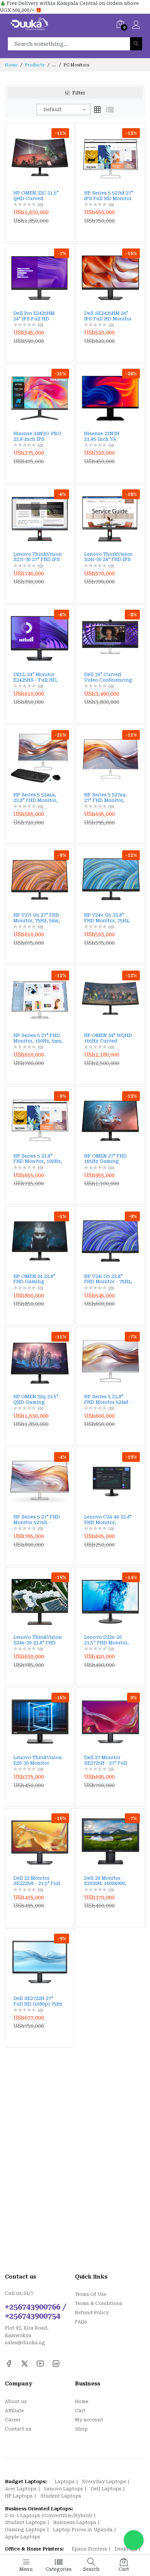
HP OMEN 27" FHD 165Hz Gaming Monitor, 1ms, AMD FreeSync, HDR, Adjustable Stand (106, 1158)
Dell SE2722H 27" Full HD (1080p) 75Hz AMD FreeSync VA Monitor (38, 2001)
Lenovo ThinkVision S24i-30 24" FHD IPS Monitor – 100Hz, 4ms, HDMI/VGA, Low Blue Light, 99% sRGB (108, 557)
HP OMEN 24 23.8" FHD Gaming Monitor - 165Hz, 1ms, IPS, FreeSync (35, 1279)
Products (35, 65)
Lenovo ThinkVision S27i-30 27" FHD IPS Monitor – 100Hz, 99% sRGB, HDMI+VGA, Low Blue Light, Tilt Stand (37, 557)
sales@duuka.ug (25, 2342)
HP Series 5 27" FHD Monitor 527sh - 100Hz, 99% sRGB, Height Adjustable (36, 1519)
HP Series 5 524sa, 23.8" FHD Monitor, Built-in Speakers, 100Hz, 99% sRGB (35, 797)
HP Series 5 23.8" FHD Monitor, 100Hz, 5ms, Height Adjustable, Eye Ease (37, 1158)
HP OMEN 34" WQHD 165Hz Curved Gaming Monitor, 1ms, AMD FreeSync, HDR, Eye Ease (108, 1038)
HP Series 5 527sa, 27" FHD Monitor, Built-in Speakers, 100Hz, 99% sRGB (105, 797)
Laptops (65, 2481)
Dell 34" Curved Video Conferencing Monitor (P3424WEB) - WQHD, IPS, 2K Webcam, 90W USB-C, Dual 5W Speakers (108, 677)
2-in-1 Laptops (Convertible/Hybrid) (48, 2515)
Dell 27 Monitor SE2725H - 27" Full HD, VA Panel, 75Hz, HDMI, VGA (107, 1760)
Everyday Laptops (104, 2481)
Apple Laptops (22, 2536)
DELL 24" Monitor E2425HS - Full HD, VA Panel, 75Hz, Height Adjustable (35, 677)
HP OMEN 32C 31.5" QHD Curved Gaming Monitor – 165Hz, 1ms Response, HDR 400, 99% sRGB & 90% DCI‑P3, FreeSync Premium (36, 195)
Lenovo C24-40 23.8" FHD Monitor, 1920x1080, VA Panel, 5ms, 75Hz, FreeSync (108, 1519)
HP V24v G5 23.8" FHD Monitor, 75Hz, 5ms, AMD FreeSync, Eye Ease (108, 918)
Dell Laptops (106, 2488)
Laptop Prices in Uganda (83, 2529)
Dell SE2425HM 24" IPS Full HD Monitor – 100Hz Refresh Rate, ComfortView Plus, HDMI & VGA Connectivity (108, 316)
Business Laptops (74, 2522)
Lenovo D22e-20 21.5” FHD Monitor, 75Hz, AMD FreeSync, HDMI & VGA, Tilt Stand (106, 1640)
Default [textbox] (53, 109)
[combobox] (64, 109)
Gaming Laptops (25, 2529)
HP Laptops (19, 2496)
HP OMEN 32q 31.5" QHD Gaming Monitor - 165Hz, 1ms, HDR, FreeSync (37, 1399)
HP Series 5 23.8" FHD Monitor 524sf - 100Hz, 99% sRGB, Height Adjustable (108, 1399)
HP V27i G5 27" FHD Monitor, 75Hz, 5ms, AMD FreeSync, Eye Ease (36, 918)
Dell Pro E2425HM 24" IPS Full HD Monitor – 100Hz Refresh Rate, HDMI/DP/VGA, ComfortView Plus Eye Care (35, 316)
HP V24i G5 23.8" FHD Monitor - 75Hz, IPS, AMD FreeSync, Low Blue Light (108, 1279)
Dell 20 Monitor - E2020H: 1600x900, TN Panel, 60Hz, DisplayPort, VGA (105, 1881)
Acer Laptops (21, 2488)
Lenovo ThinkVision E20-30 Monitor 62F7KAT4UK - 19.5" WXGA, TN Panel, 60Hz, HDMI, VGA (37, 1760)
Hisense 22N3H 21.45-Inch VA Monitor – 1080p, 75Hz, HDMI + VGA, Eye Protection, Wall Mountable (108, 436)
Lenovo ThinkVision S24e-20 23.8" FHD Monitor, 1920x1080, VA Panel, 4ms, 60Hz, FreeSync (37, 1640)
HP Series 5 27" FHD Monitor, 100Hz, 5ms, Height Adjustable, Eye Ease (38, 1038)
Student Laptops (60, 2496)
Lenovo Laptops (63, 2488)
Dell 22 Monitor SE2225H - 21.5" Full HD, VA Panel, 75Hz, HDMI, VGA (36, 1881)
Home (11, 65)
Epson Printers (89, 2548)
